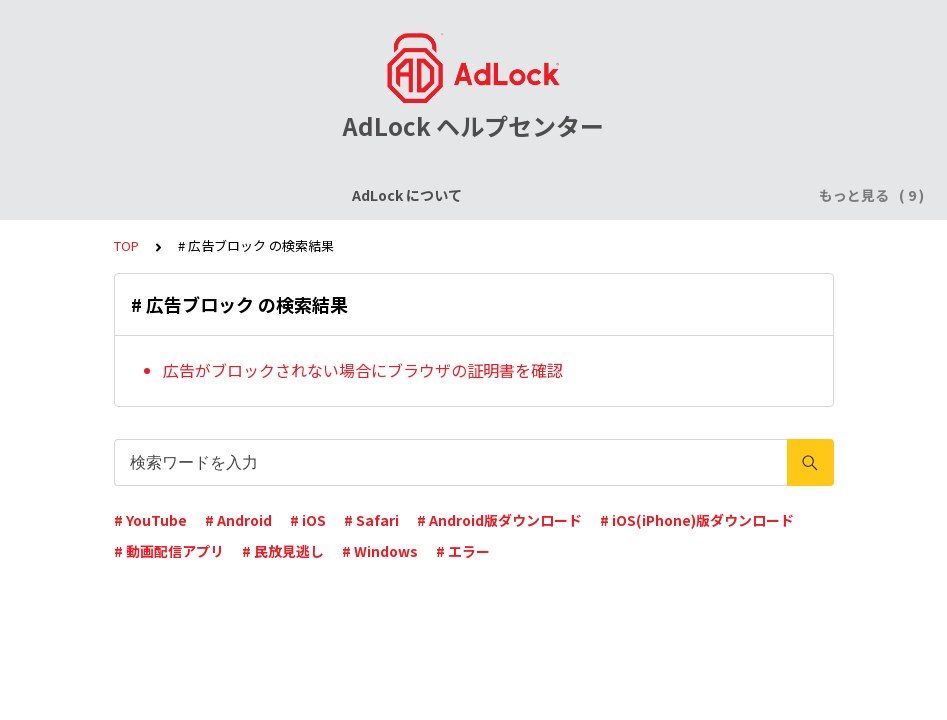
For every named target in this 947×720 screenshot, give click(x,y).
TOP (126, 245)
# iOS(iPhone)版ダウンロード (697, 520)
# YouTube (150, 520)
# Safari (371, 520)
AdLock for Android (670, 195)
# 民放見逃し (283, 551)
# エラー (463, 551)
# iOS (308, 520)
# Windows (380, 551)
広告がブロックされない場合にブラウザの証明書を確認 (363, 370)
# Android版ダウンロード (499, 520)
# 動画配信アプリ (169, 551)
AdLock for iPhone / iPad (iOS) (473, 195)
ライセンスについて (279, 195)
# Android (238, 520)
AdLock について (133, 195)
